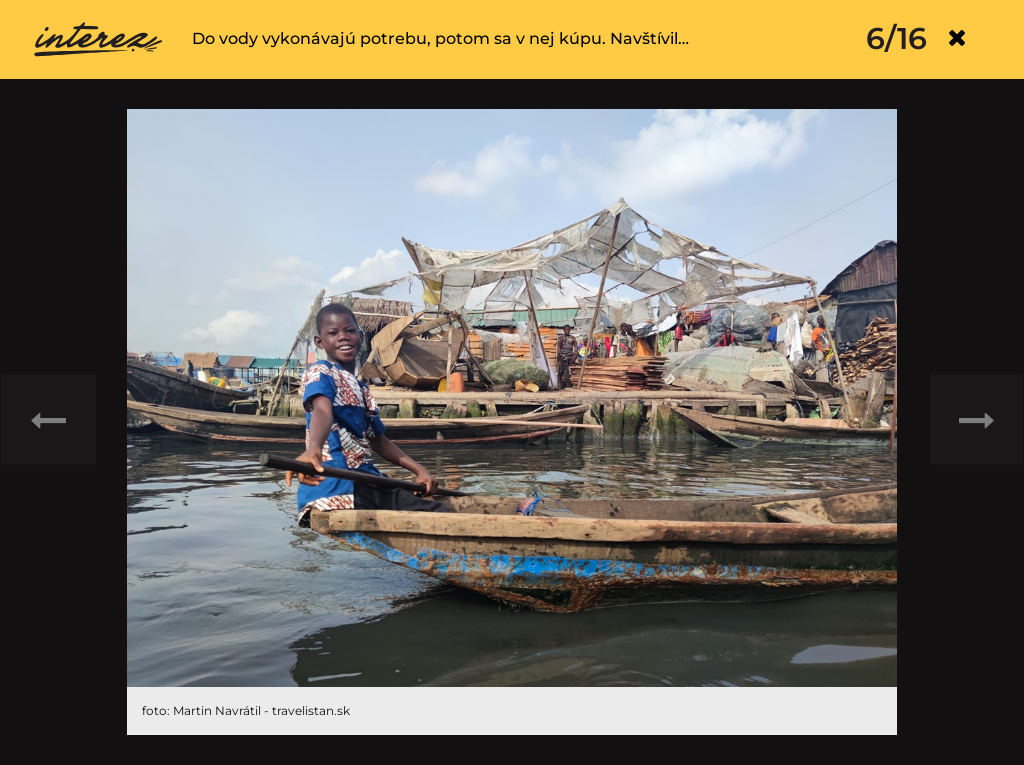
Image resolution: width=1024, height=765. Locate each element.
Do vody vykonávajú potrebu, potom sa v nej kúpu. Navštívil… (440, 38)
